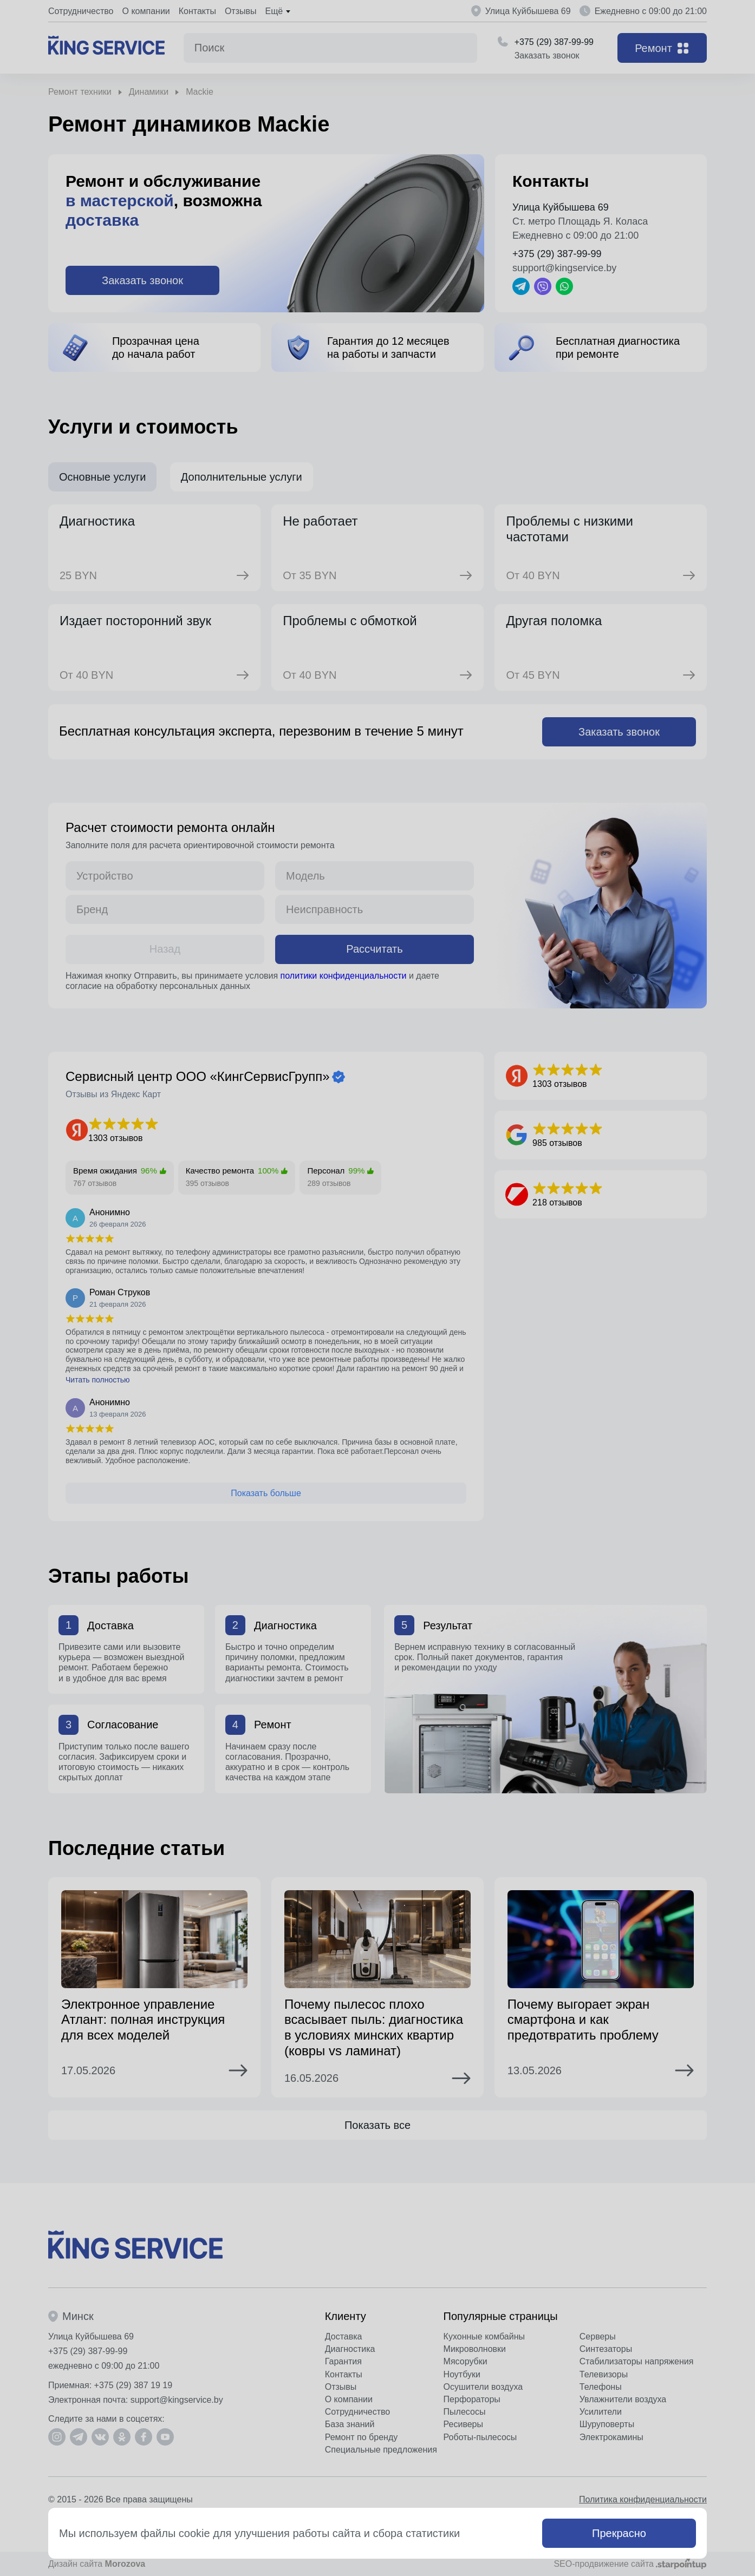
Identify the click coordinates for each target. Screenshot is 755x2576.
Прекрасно (619, 2533)
